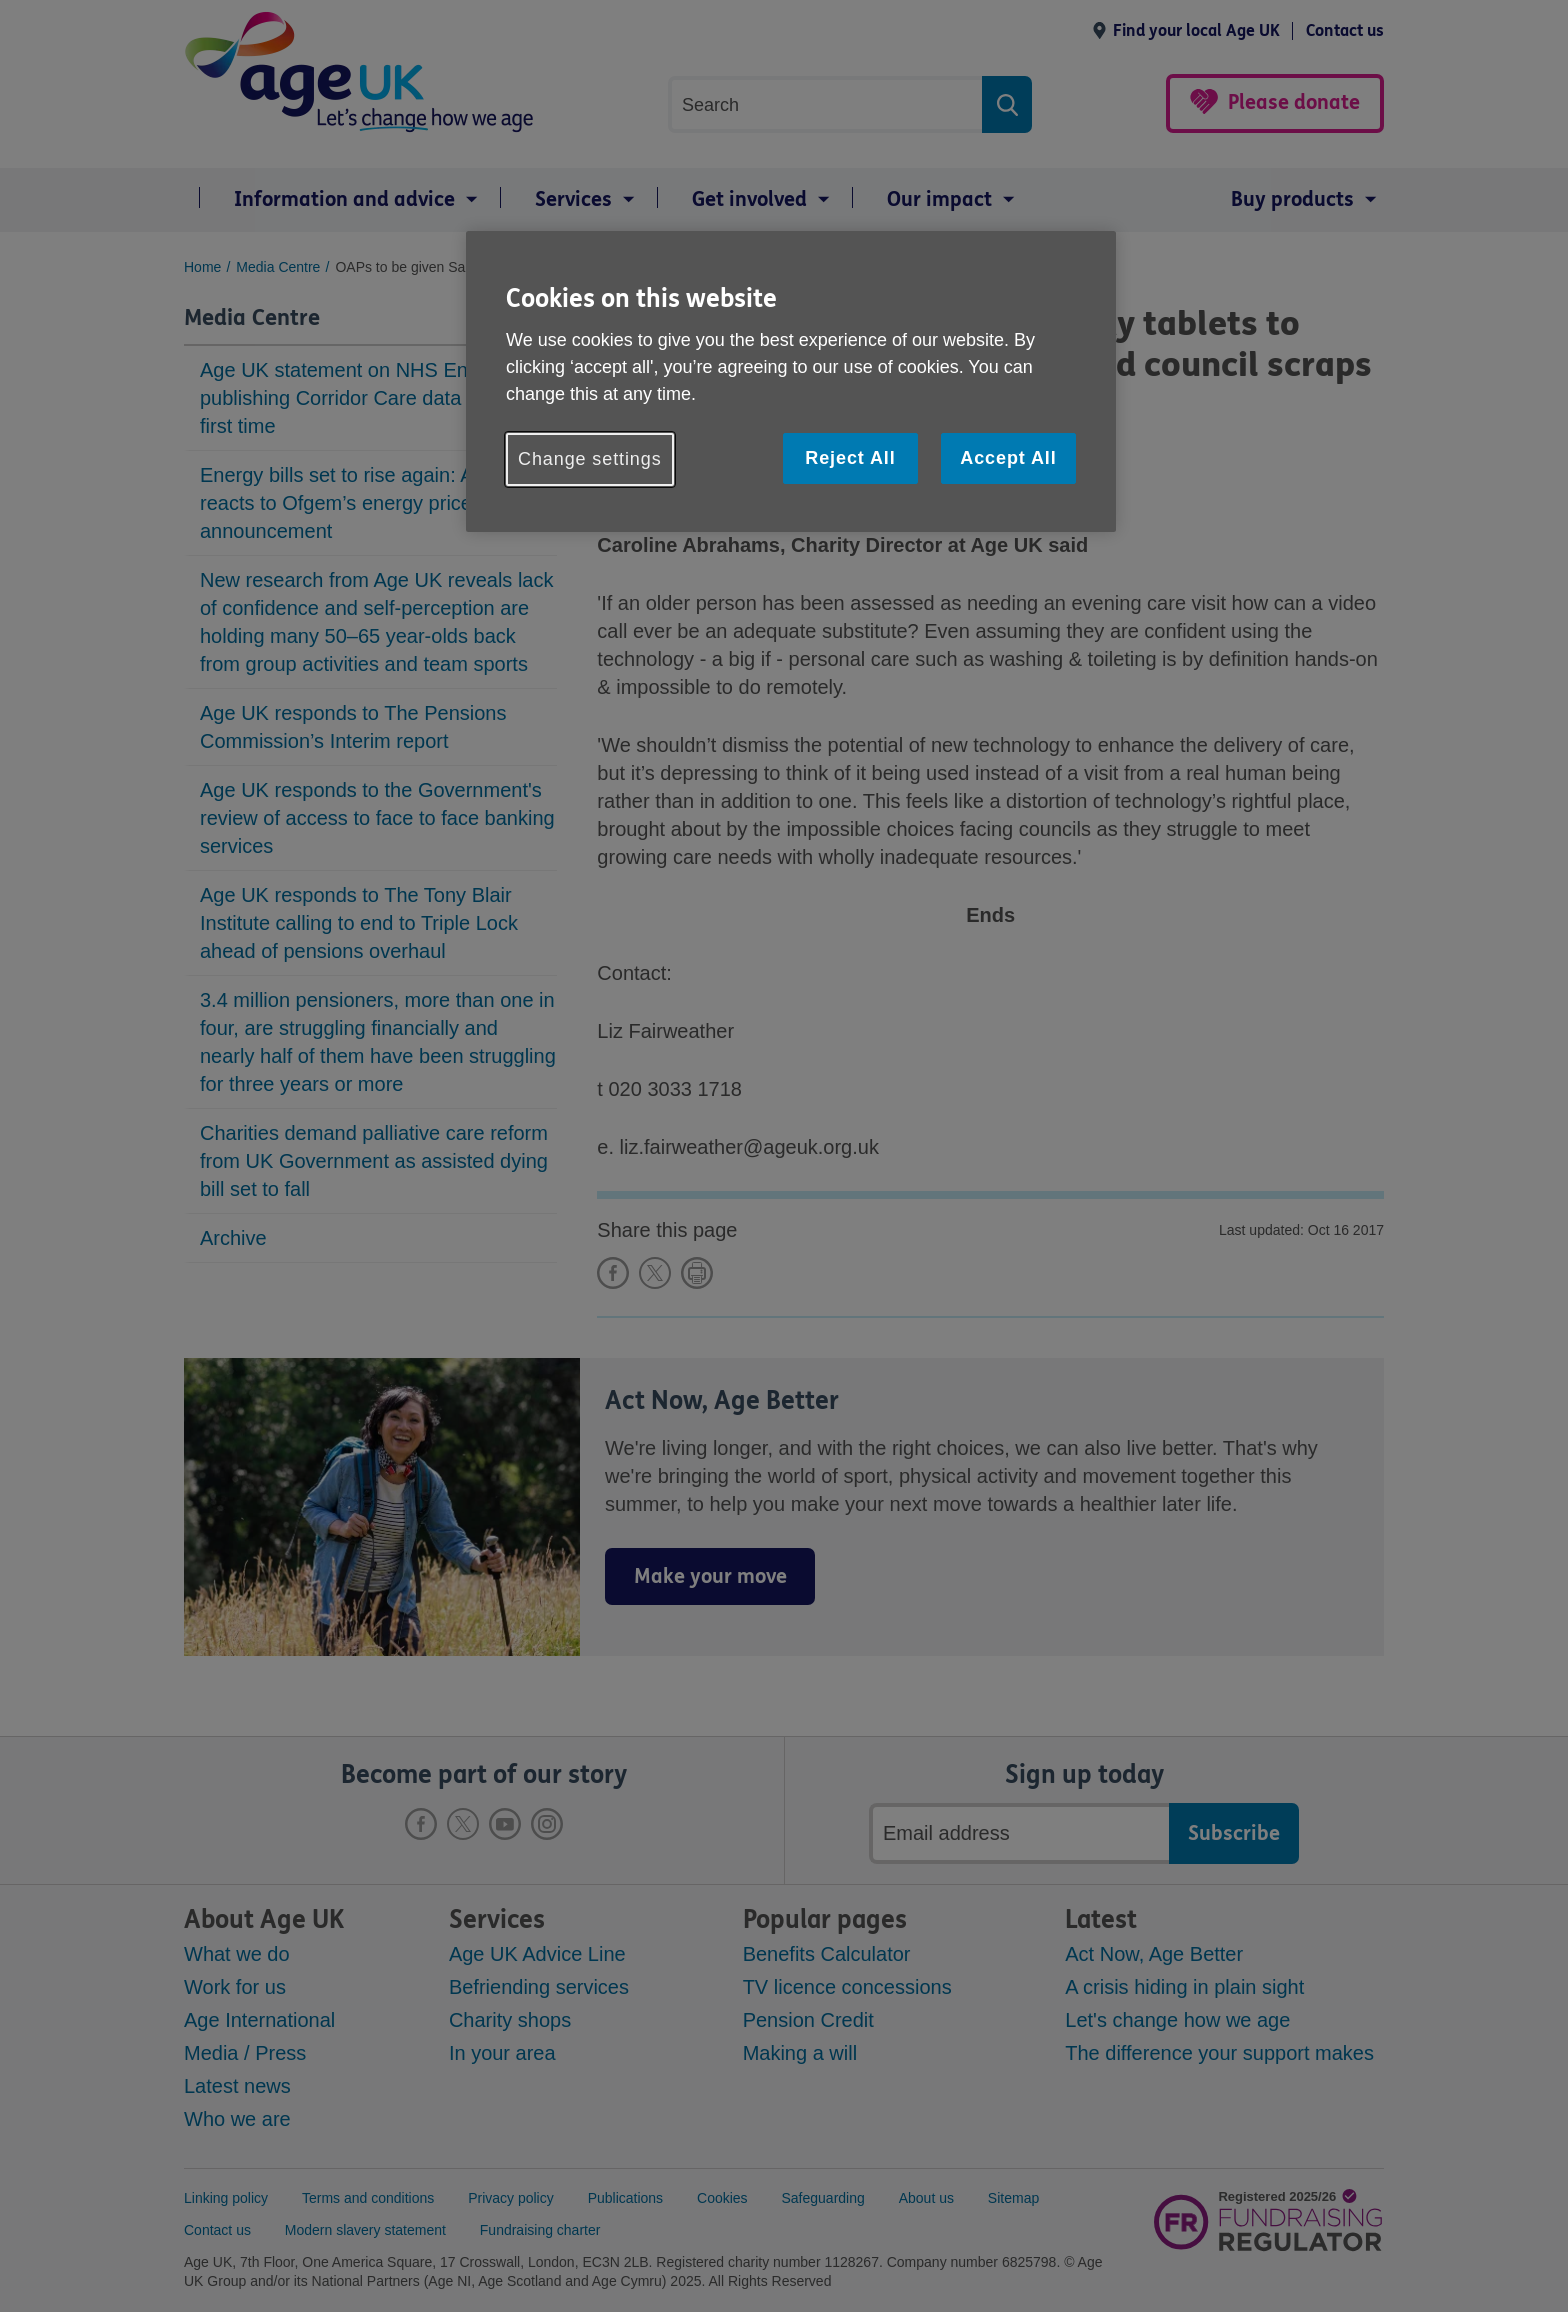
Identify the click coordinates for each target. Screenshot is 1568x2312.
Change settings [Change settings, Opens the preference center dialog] (590, 459)
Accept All (1008, 458)
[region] (791, 381)
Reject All (850, 458)
